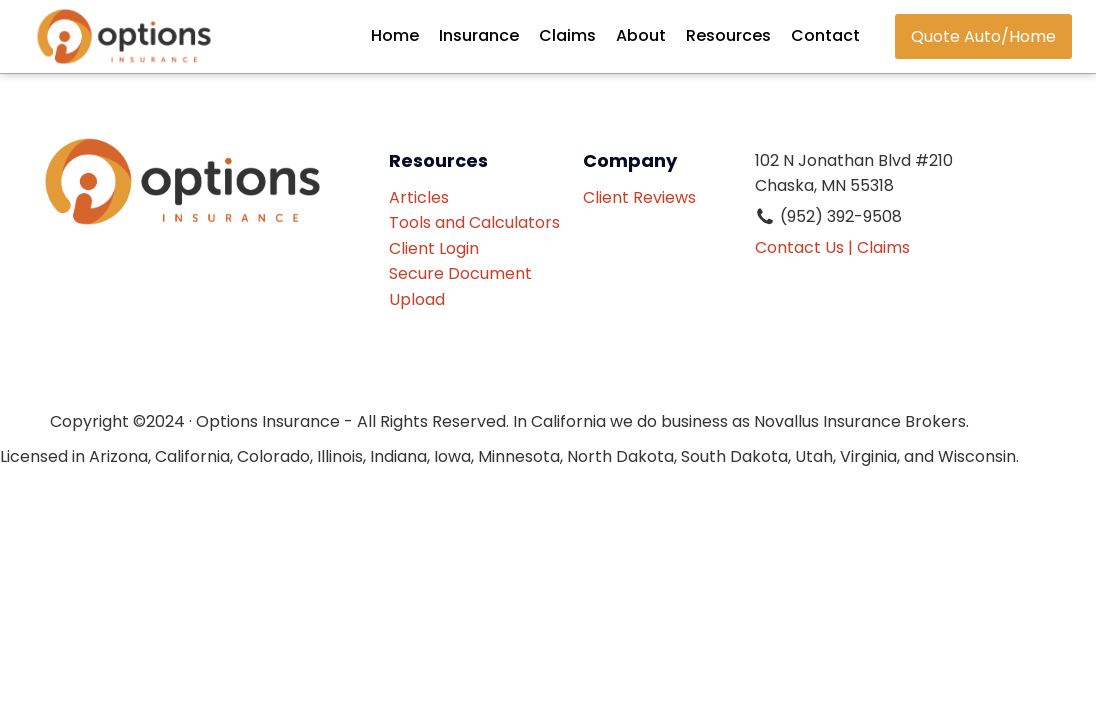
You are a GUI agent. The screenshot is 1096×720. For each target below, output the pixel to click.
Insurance (479, 35)
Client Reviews (643, 210)
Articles (419, 197)
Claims (567, 35)
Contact (825, 35)
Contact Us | (804, 247)
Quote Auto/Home (983, 36)
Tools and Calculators (474, 222)
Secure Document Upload (460, 286)
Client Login (434, 248)
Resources (728, 35)
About (641, 35)
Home (395, 35)
